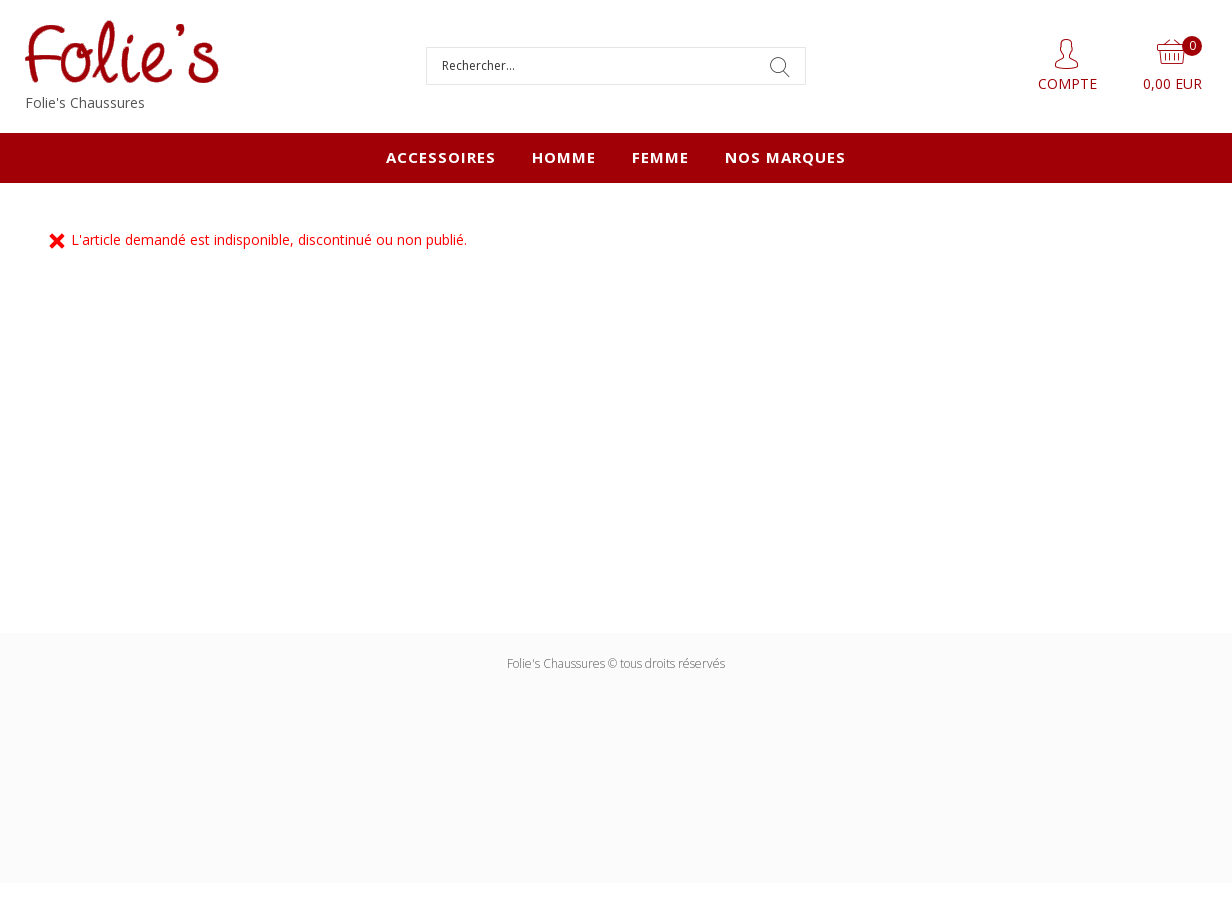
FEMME (660, 157)
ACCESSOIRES (441, 157)
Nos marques (785, 157)
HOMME (564, 157)
